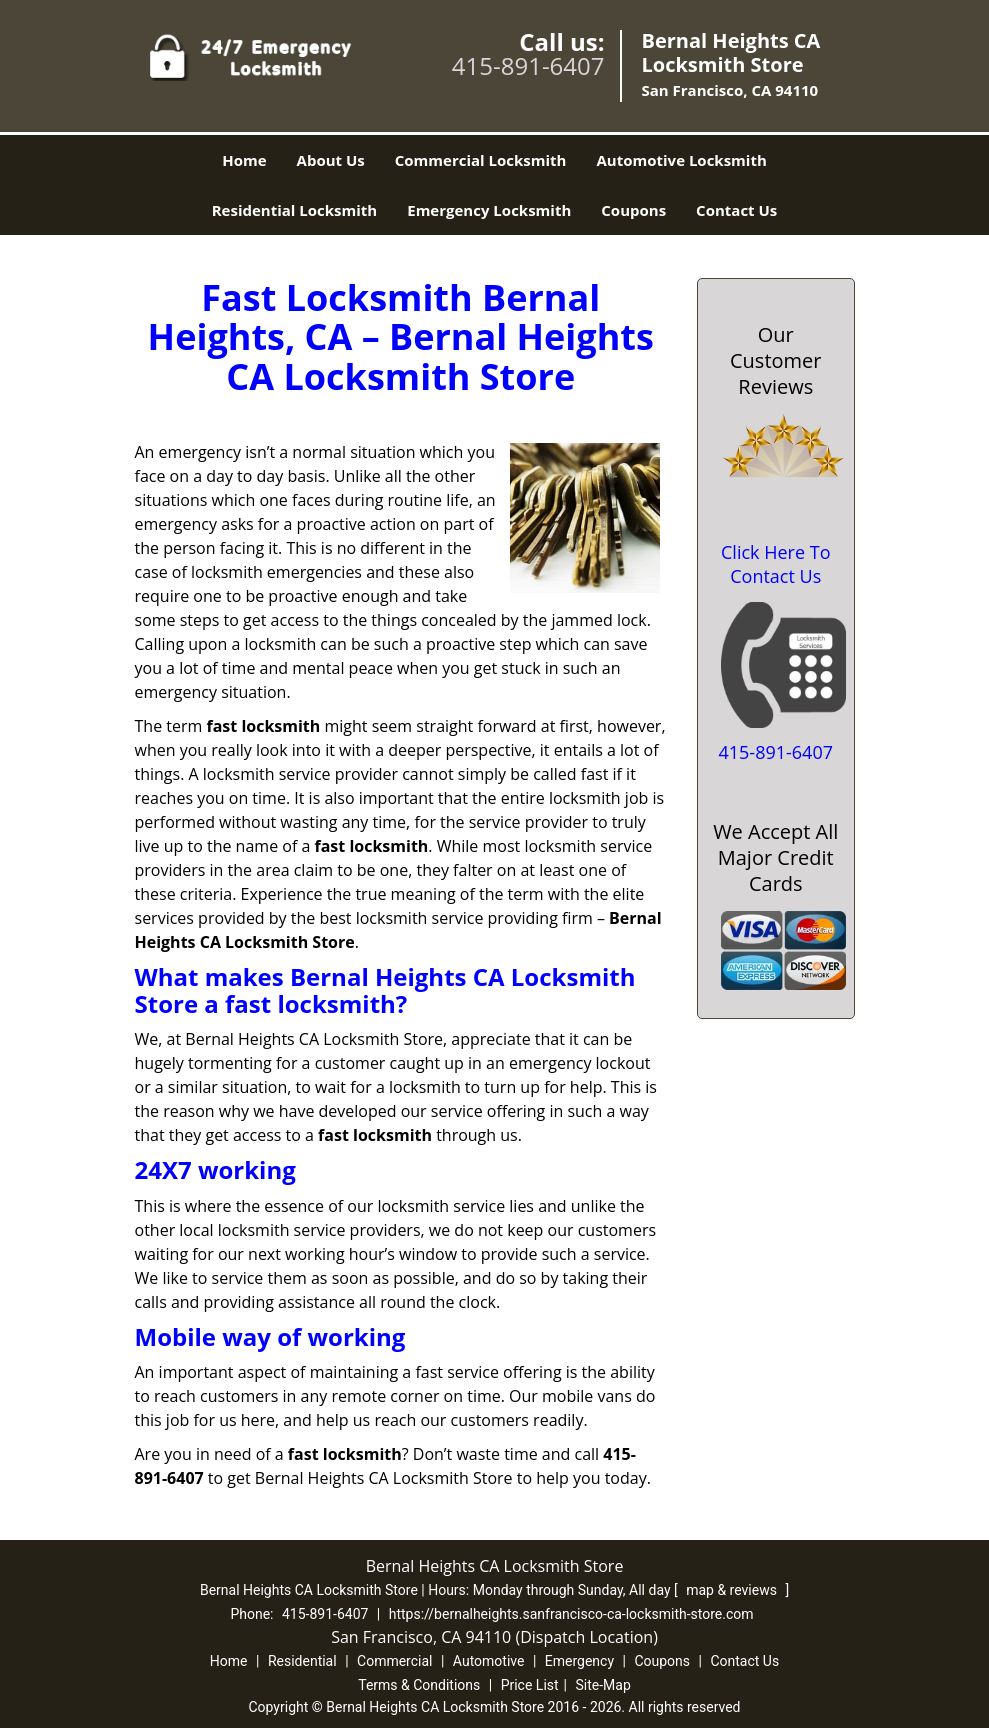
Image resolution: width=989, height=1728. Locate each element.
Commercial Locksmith (481, 160)
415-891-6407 (528, 65)
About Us (331, 160)
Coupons (633, 210)
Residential (302, 1661)
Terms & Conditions (419, 1685)
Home (244, 160)
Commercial (394, 1661)
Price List (530, 1685)
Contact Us (736, 210)
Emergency (579, 1661)
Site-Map (603, 1685)
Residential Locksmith (295, 210)
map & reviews (733, 1590)
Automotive (489, 1661)
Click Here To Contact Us (775, 564)
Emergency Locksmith (489, 210)
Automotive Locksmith (681, 160)
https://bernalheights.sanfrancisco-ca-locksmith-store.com (571, 1614)
